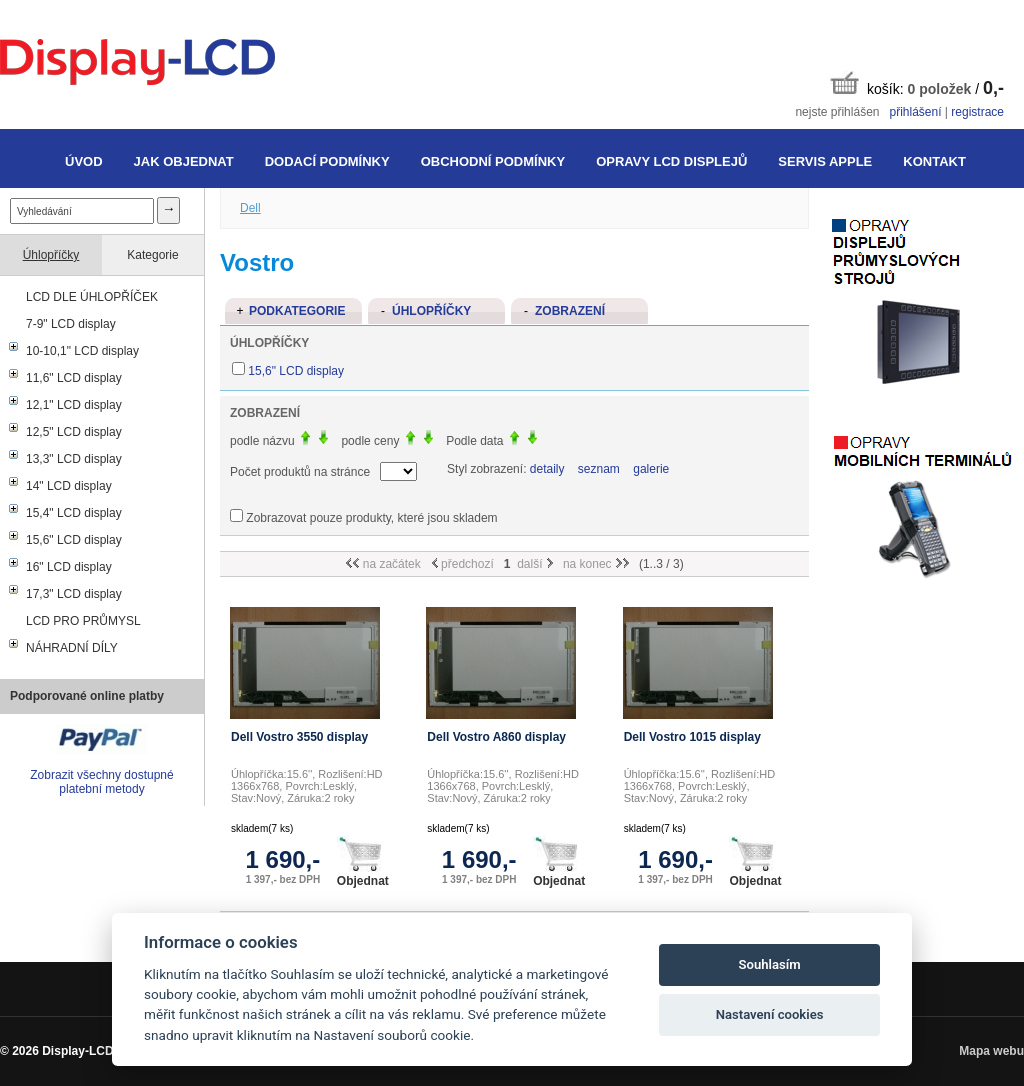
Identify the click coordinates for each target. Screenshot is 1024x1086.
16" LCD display (69, 567)
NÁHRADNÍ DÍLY (72, 648)
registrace (977, 112)
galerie (651, 469)
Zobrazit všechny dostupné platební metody (101, 782)
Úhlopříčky (51, 255)
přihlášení (915, 112)
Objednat (363, 862)
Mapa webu (991, 1051)
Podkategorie (297, 311)
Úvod (84, 161)
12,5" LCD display (74, 432)
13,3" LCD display (74, 459)
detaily (547, 469)
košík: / (917, 84)
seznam (599, 469)
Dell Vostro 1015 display (692, 737)
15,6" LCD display (74, 540)
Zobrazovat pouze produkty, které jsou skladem (371, 518)
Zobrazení (570, 311)
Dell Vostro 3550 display (299, 737)
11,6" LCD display (74, 378)
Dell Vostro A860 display (496, 737)
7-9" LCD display (71, 324)
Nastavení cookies (770, 1014)
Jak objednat (184, 161)
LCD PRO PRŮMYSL (83, 621)
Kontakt (934, 161)
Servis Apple (825, 161)
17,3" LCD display (74, 594)
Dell (250, 208)
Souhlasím (770, 964)
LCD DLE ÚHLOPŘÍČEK (92, 297)
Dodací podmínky (327, 161)
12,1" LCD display (74, 405)
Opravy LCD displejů (671, 161)
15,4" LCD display (74, 513)
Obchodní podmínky (493, 161)
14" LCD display (69, 486)
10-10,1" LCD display (82, 351)
